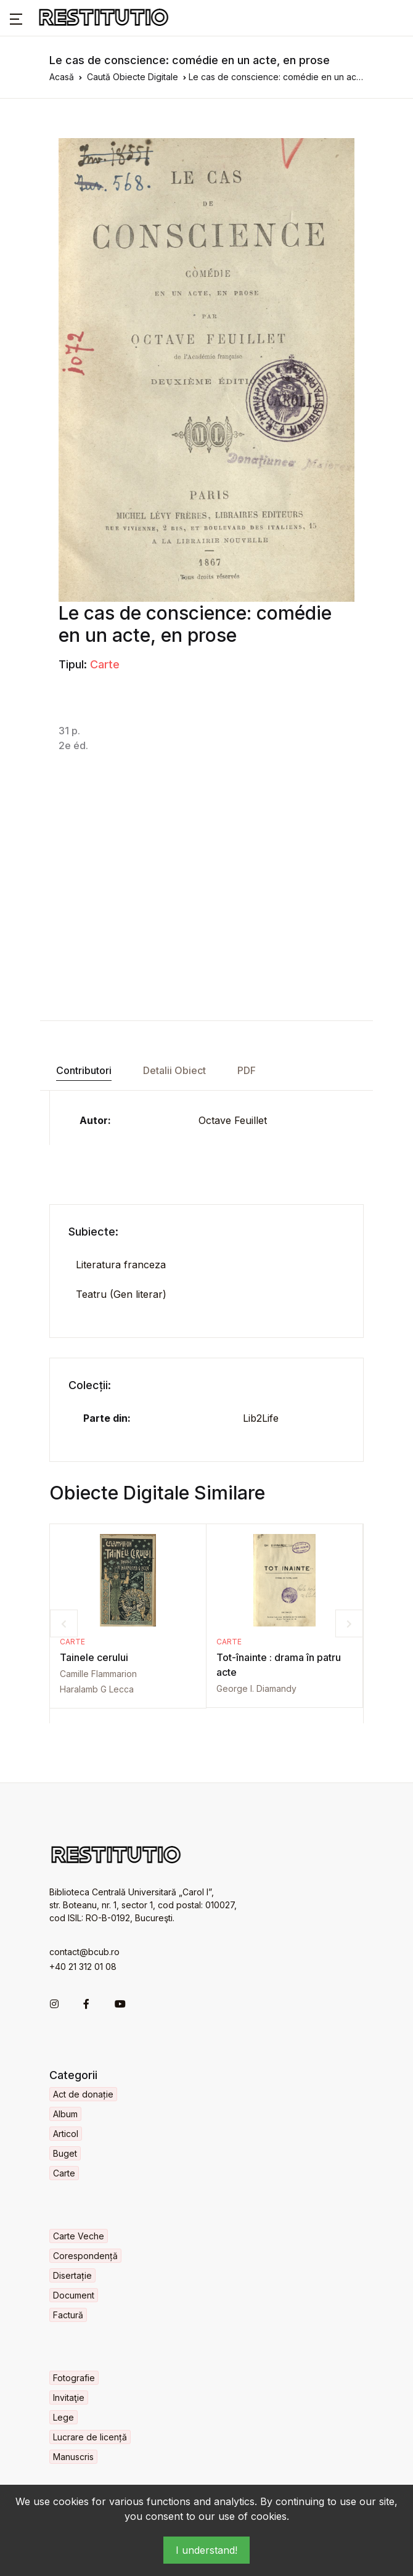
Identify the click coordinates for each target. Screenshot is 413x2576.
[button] (16, 18)
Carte (105, 664)
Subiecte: (93, 1231)
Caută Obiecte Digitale (132, 77)
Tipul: (73, 664)
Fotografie (74, 2378)
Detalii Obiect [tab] (174, 1070)
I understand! (206, 2550)
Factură (68, 2315)
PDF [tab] (246, 1070)
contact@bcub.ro (84, 1951)
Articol (65, 2133)
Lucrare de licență (90, 2437)
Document (73, 2295)
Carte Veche (78, 2236)
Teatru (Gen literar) (121, 1294)
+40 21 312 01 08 (83, 1966)
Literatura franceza (121, 1264)
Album (65, 2114)
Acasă (61, 77)
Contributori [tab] (84, 1070)
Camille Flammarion (98, 1673)
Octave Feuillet (232, 1120)
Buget (65, 2153)
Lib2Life (261, 1418)
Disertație (72, 2275)
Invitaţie (68, 2397)
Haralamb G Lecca (97, 1689)
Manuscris (73, 2456)
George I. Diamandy (256, 1688)
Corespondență (85, 2255)
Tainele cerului (94, 1657)
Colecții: (89, 1385)
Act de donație (83, 2094)
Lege (63, 2417)
